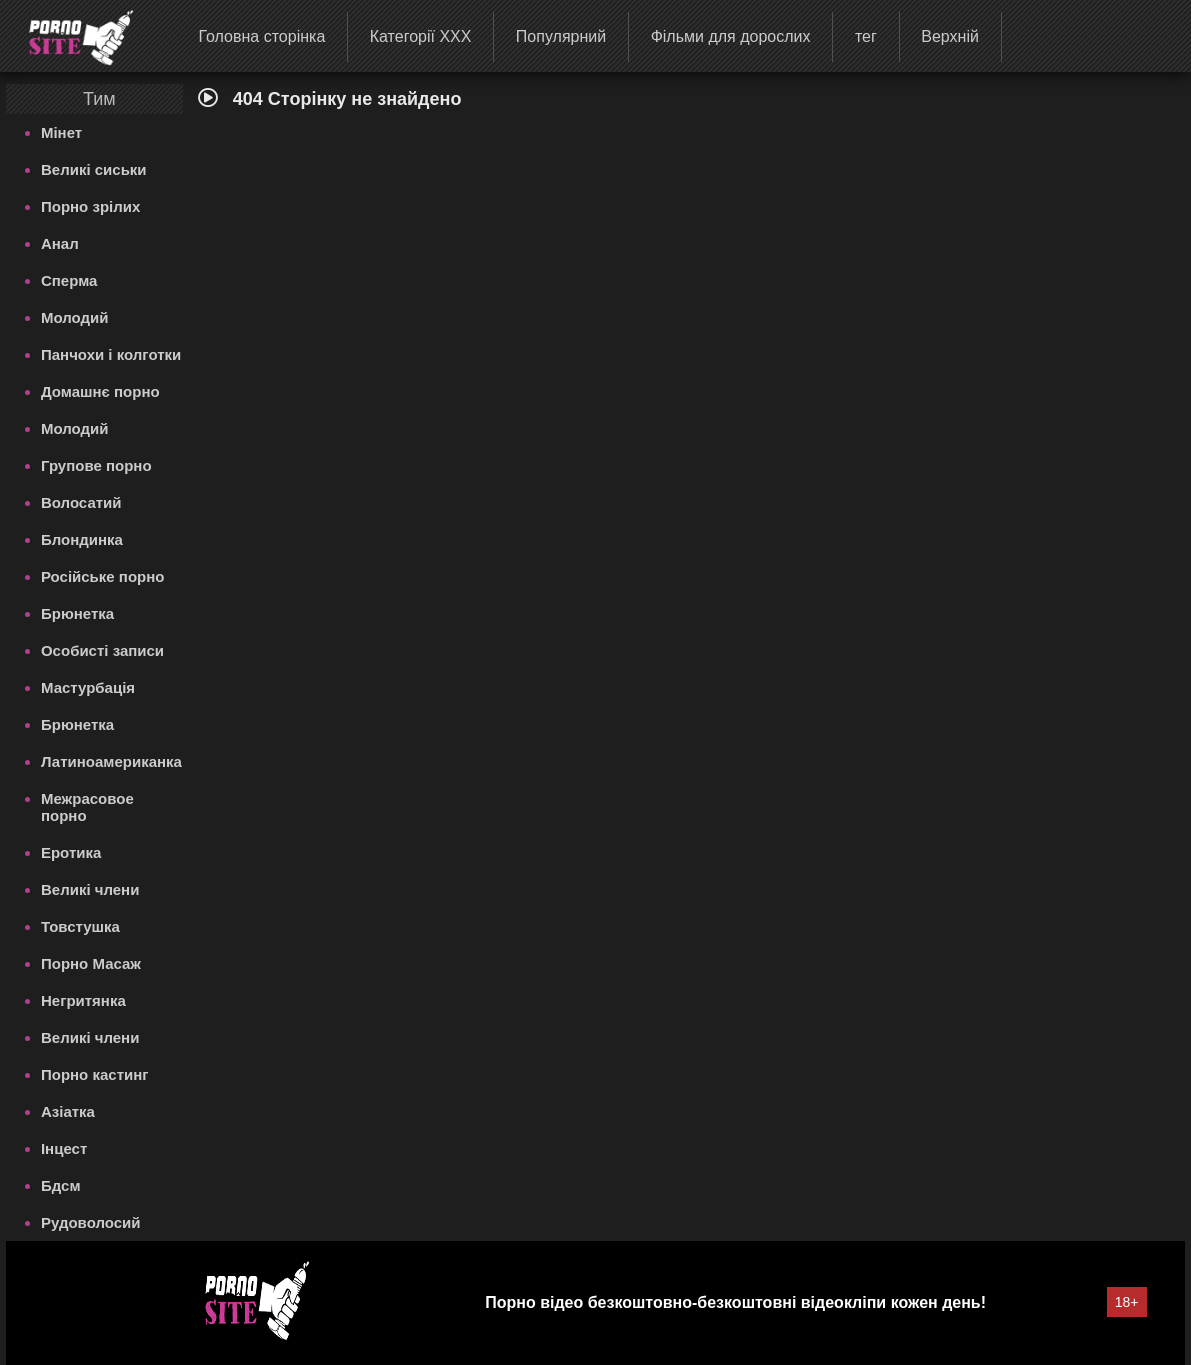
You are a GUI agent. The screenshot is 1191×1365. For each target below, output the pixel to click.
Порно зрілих (90, 206)
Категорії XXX (421, 36)
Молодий (75, 317)
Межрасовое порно (87, 807)
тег (866, 36)
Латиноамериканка (111, 761)
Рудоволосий (91, 1222)
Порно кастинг (95, 1074)
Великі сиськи (94, 169)
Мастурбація (88, 687)
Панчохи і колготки (111, 354)
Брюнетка (77, 613)
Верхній (950, 36)
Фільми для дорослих (731, 36)
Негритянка (83, 1000)
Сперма (69, 280)
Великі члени (90, 889)
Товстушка (80, 926)
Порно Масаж (91, 963)
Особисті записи (102, 650)
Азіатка (68, 1111)
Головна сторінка (261, 36)
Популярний (561, 36)
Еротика (71, 852)
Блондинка (82, 539)
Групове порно (96, 465)
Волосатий (81, 502)
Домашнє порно (100, 391)
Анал (60, 243)
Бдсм (61, 1185)
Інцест (64, 1148)
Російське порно (103, 576)
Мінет (61, 132)
